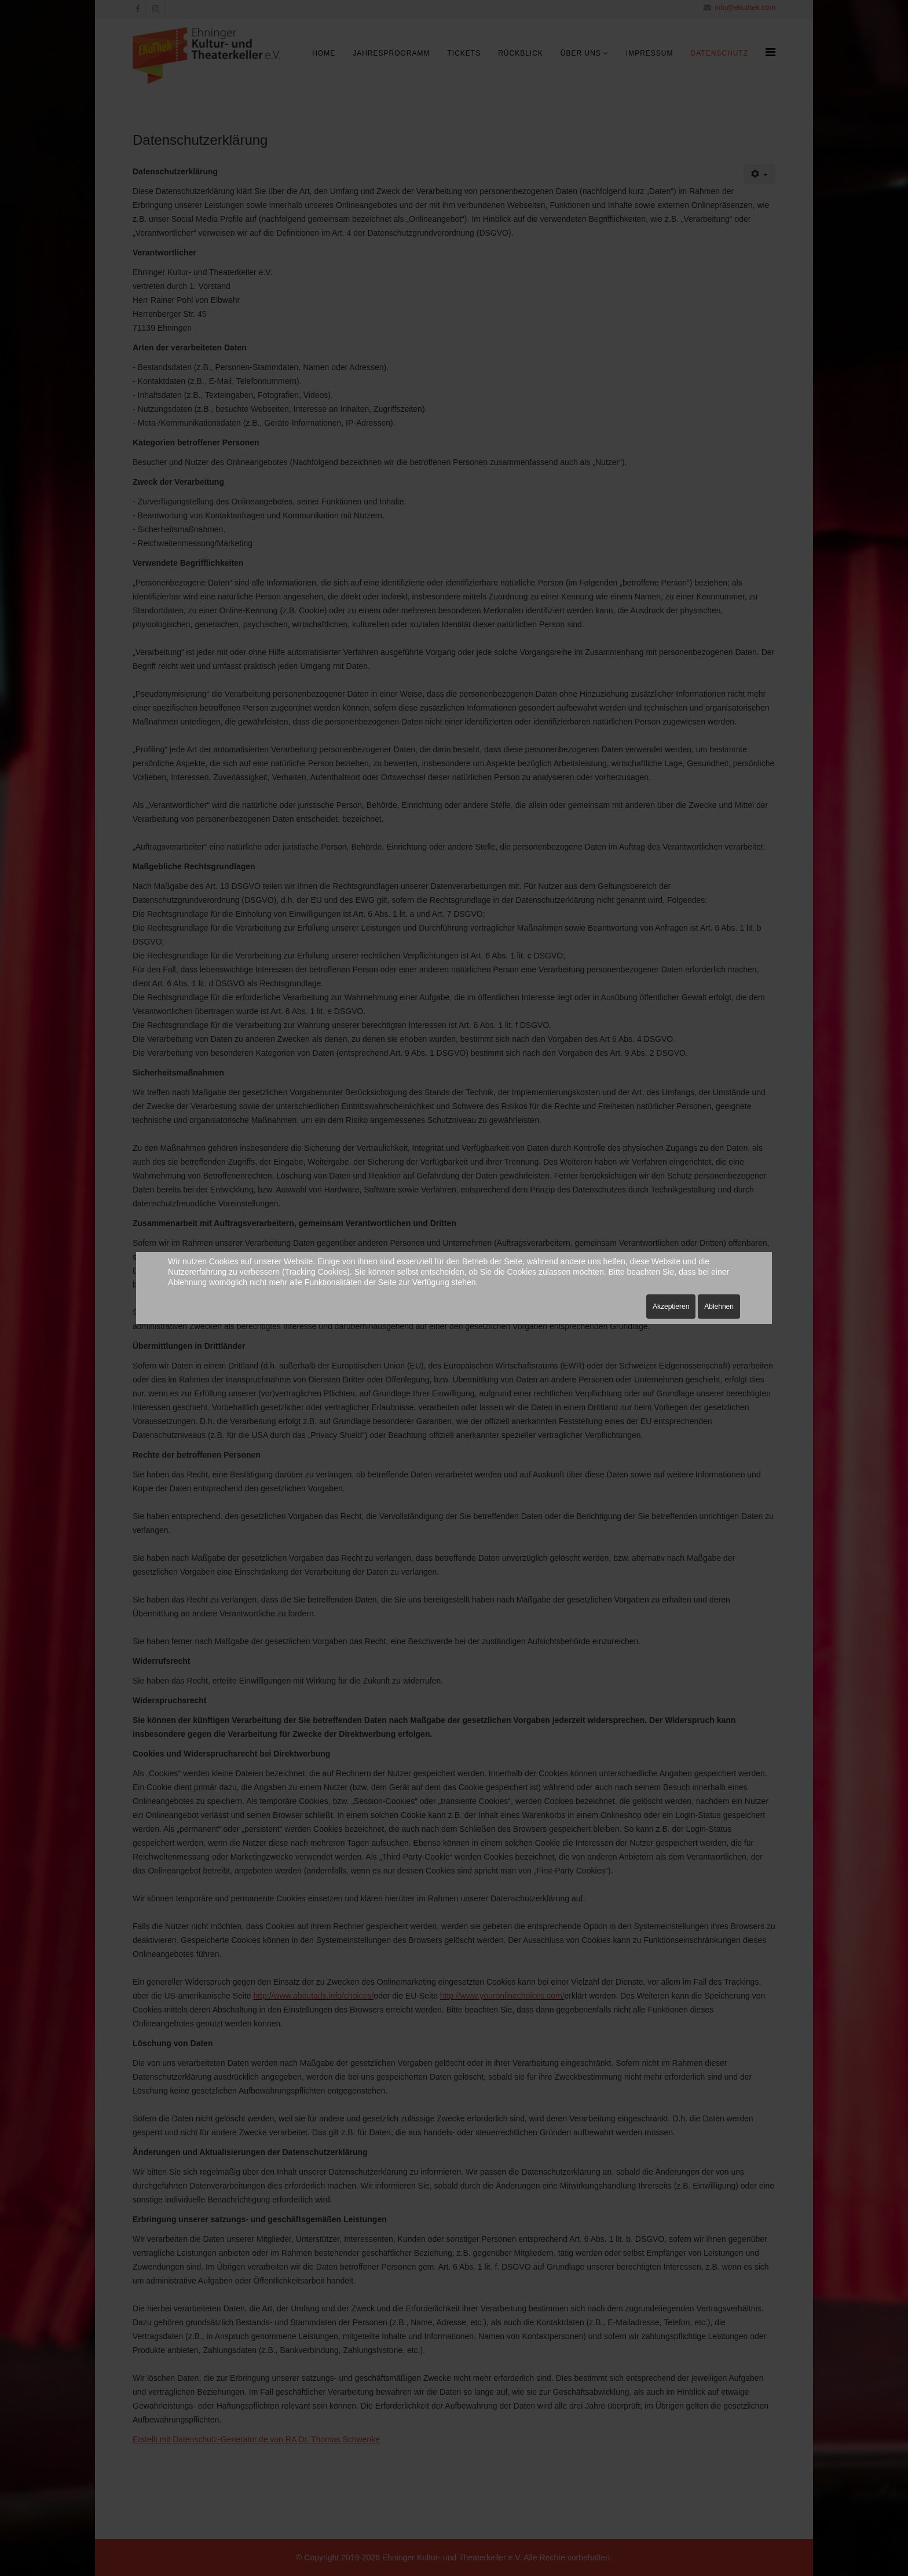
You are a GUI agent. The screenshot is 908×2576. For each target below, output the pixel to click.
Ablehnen (719, 1306)
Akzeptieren (671, 1306)
